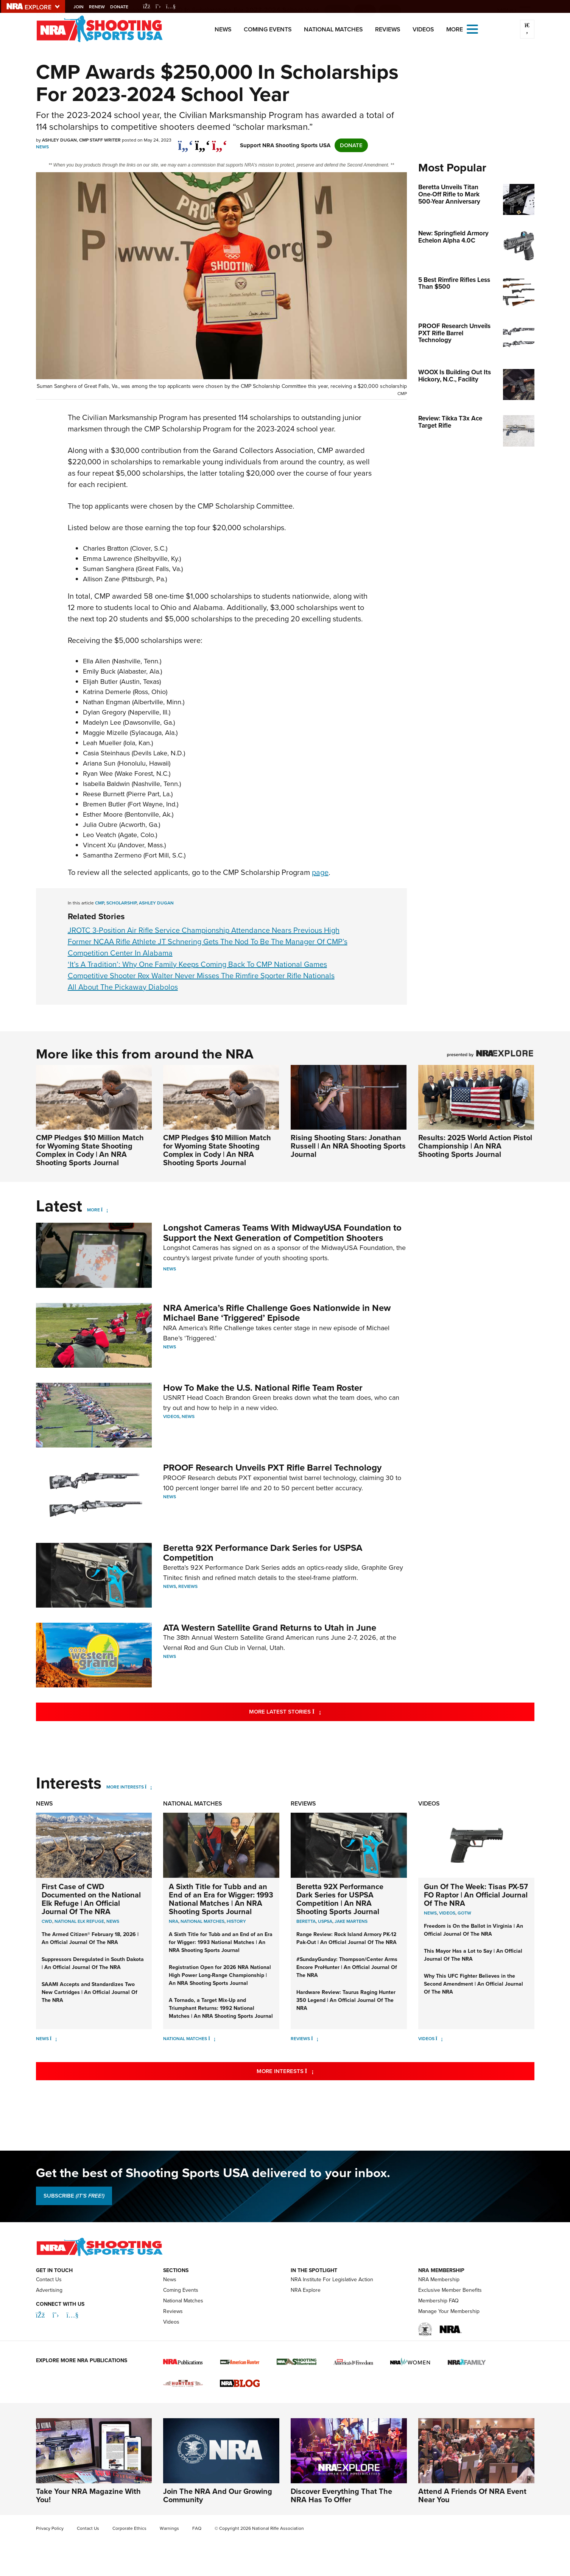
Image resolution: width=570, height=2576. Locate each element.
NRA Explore (306, 2290)
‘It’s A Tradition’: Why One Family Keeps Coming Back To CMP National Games (197, 964)
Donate (123, 6)
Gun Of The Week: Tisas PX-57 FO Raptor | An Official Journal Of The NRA (476, 1895)
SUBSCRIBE (74, 2196)
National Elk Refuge (79, 1921)
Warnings (169, 2528)
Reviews (387, 29)
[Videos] (439, 2038)
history (236, 1921)
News (223, 29)
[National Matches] (211, 2038)
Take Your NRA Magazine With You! (88, 2495)
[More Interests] (148, 1787)
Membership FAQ (438, 2301)
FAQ (196, 2528)
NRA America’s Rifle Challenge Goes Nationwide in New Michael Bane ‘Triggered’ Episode (277, 1313)
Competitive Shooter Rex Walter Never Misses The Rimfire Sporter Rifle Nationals (201, 975)
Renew (101, 6)
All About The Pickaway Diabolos (123, 987)
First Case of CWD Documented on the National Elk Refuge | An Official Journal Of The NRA (91, 1899)
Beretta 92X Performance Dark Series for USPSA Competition (262, 1552)
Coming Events (268, 29)
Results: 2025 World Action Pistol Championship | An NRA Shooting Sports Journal (475, 1146)
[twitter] (202, 141)
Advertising (49, 2290)
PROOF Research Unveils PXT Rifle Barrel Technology (272, 1467)
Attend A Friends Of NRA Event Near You (472, 2495)
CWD (47, 1921)
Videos (423, 29)
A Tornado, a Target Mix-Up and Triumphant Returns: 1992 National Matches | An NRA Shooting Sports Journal (221, 2008)
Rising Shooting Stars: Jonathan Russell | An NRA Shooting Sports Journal (348, 1146)
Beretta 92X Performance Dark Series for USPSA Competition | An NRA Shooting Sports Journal (339, 1899)
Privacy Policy (50, 2528)
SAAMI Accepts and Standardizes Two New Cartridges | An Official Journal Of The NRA (89, 1992)
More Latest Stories (315, 1711)
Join (83, 6)
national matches (202, 1921)
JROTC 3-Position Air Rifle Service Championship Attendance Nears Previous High (204, 930)
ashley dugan (156, 903)
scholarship (121, 903)
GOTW (464, 1913)
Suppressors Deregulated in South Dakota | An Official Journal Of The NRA (93, 1963)
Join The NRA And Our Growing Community (217, 2495)
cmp (99, 903)
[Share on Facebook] (185, 141)
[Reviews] (314, 2038)
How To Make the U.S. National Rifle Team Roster (263, 1388)
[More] (104, 1209)
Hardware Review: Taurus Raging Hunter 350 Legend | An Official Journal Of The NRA (346, 2000)
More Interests (125, 1787)
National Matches (333, 29)
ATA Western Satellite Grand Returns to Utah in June (269, 1627)
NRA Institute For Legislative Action (332, 2279)
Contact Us (49, 2279)
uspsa (325, 1921)
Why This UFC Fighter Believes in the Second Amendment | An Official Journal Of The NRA (473, 1984)
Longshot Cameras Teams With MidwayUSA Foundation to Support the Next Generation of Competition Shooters (282, 1232)
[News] (53, 2038)
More (93, 1209)
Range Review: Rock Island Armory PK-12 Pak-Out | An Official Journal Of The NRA (346, 1938)
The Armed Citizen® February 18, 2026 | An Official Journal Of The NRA (90, 1938)
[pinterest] (219, 141)
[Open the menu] (472, 28)
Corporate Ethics (129, 2528)
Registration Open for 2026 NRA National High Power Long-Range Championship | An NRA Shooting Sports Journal (220, 1975)
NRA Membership (438, 2279)
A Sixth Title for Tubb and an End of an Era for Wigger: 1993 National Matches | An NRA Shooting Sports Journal (221, 1899)
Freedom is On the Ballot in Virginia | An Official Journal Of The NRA (473, 1930)
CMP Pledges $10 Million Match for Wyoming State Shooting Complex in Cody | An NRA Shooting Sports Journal (90, 1150)
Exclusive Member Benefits (450, 2290)
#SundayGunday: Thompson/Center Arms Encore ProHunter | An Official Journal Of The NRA (346, 1967)
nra (173, 1921)
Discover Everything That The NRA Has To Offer (341, 2495)
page (320, 872)
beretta (306, 1921)
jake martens (351, 1921)
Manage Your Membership (449, 2311)
